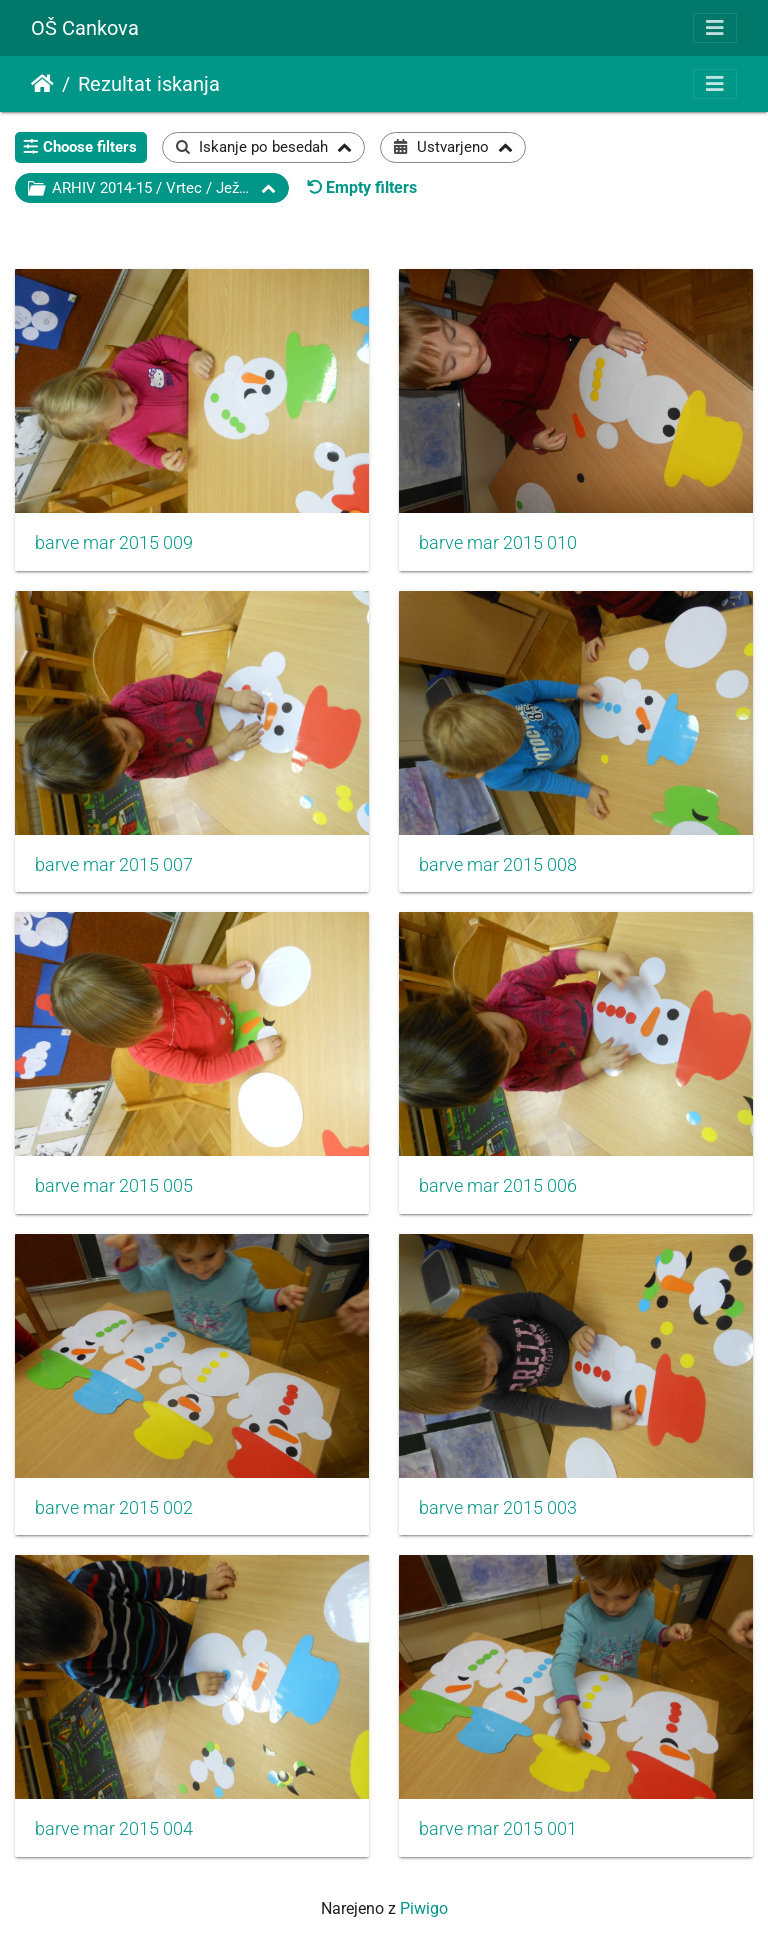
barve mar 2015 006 (498, 1186)
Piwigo (424, 1908)
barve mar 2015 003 (498, 1508)
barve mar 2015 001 (498, 1829)
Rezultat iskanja (149, 84)
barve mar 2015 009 (114, 543)
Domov (42, 84)
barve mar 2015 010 (498, 543)
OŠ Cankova (85, 28)
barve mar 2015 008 (498, 865)
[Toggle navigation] (715, 28)
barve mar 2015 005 (114, 1186)
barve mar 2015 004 (114, 1829)
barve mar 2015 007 (114, 865)
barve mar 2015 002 (114, 1508)
